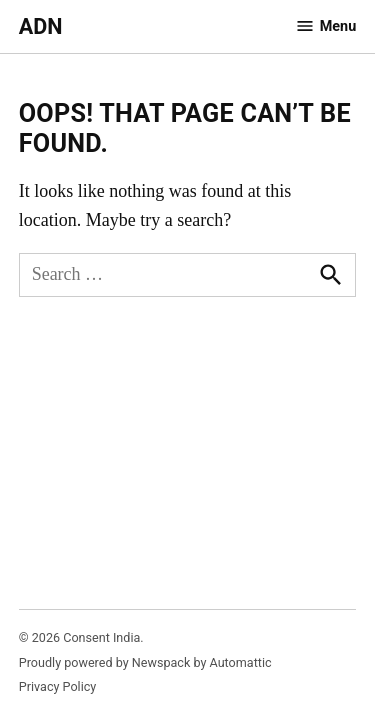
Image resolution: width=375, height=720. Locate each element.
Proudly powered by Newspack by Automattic (145, 662)
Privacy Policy (58, 686)
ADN (41, 26)
